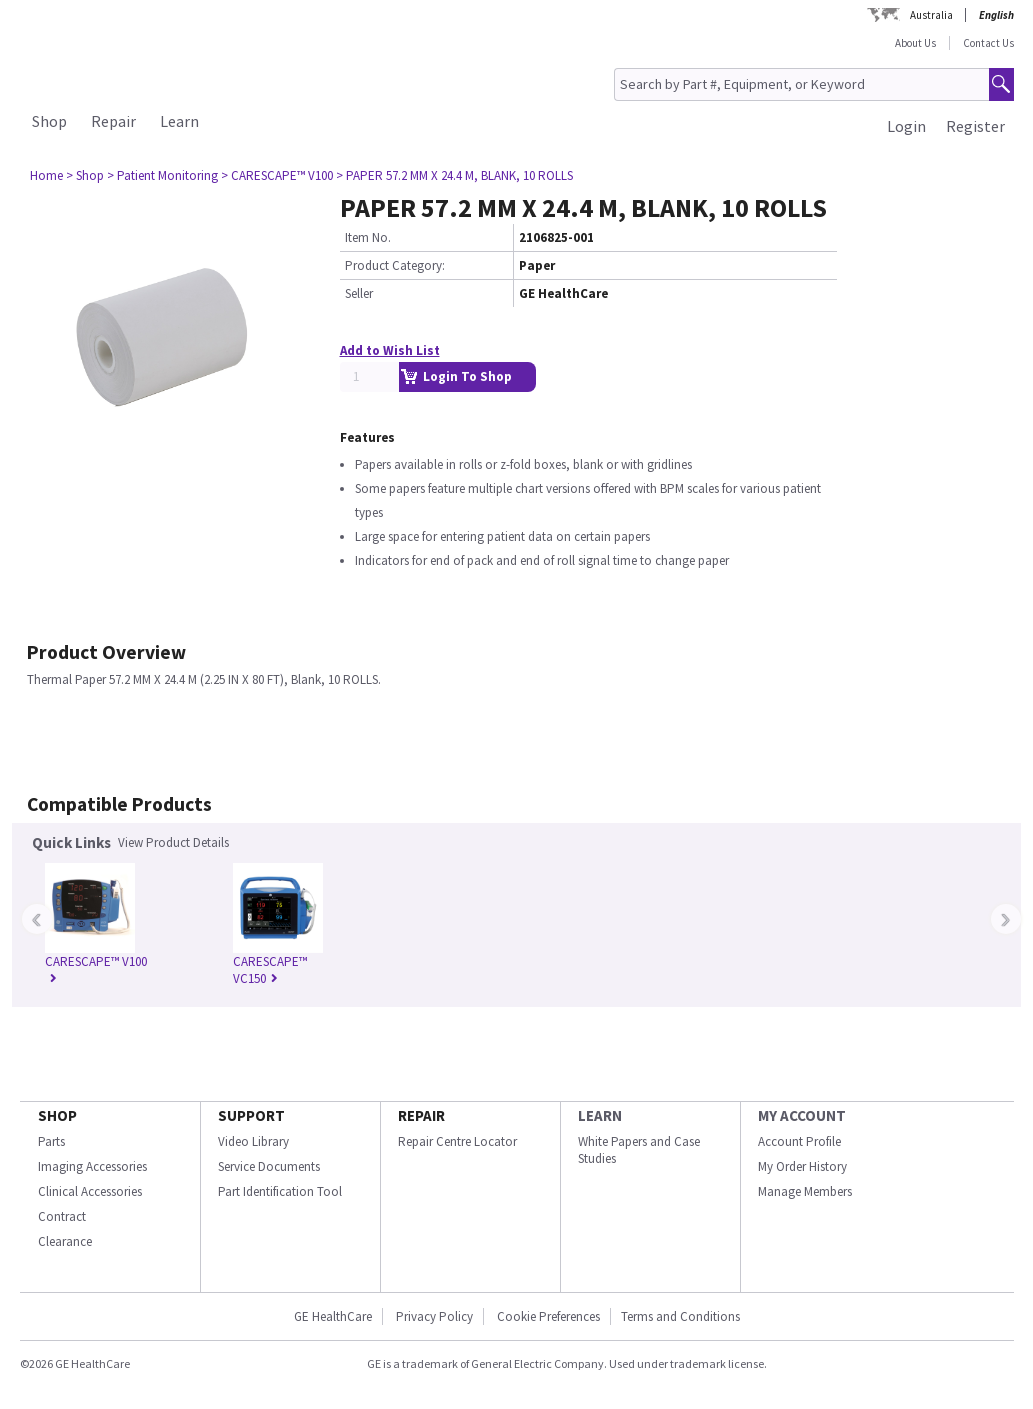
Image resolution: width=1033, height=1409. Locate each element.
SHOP (57, 1115)
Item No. (368, 237)
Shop (49, 121)
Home (46, 175)
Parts (51, 1141)
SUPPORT (251, 1115)
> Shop (85, 175)
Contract (62, 1216)
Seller (359, 293)
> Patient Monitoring (162, 175)
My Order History (802, 1166)
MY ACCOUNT (802, 1115)
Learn (179, 121)
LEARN (600, 1115)
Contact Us (988, 43)
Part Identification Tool (280, 1191)
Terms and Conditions (680, 1316)
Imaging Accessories (92, 1166)
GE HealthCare (333, 1316)
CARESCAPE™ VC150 (270, 970)
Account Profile (799, 1141)
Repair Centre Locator (457, 1141)
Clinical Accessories (90, 1191)
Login (906, 126)
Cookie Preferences (548, 1316)
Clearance (65, 1241)
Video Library (253, 1141)
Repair (113, 121)
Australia (931, 15)
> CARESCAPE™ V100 (277, 175)
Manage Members (805, 1191)
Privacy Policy (434, 1316)
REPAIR (421, 1115)
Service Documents (269, 1166)
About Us (915, 43)
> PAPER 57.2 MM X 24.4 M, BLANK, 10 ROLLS (454, 175)
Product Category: (395, 265)
